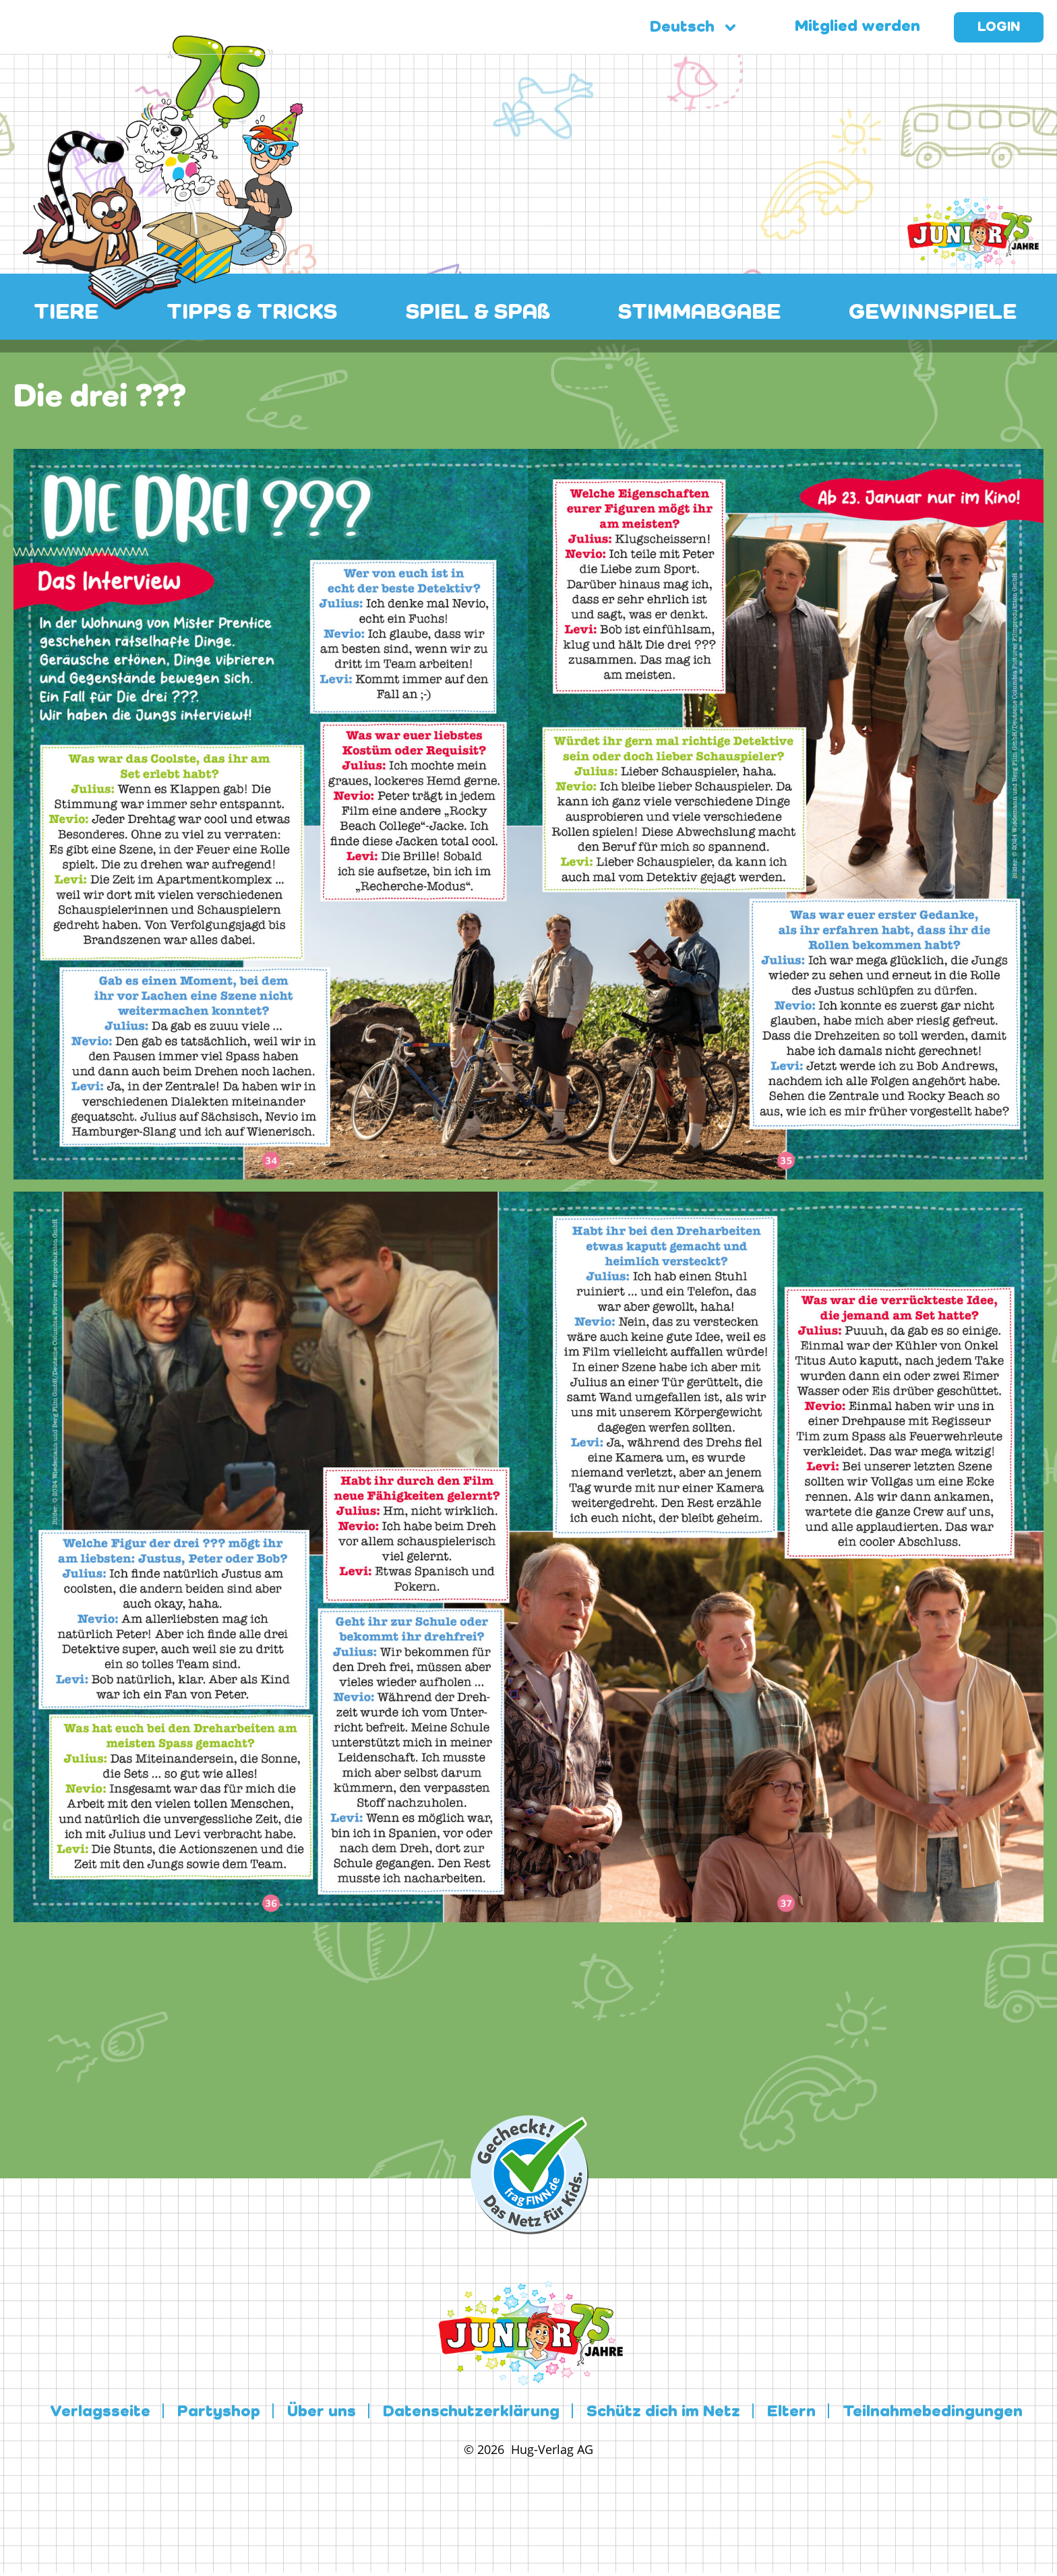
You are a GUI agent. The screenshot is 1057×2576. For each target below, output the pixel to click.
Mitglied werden (857, 27)
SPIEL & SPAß (478, 313)
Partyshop (218, 2412)
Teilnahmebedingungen (933, 2412)
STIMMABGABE (699, 313)
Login (998, 27)
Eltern (791, 2412)
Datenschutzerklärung (471, 2412)
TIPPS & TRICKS (252, 313)
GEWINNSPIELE (933, 313)
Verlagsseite (100, 2412)
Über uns (321, 2412)
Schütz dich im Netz (663, 2412)
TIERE (66, 313)
